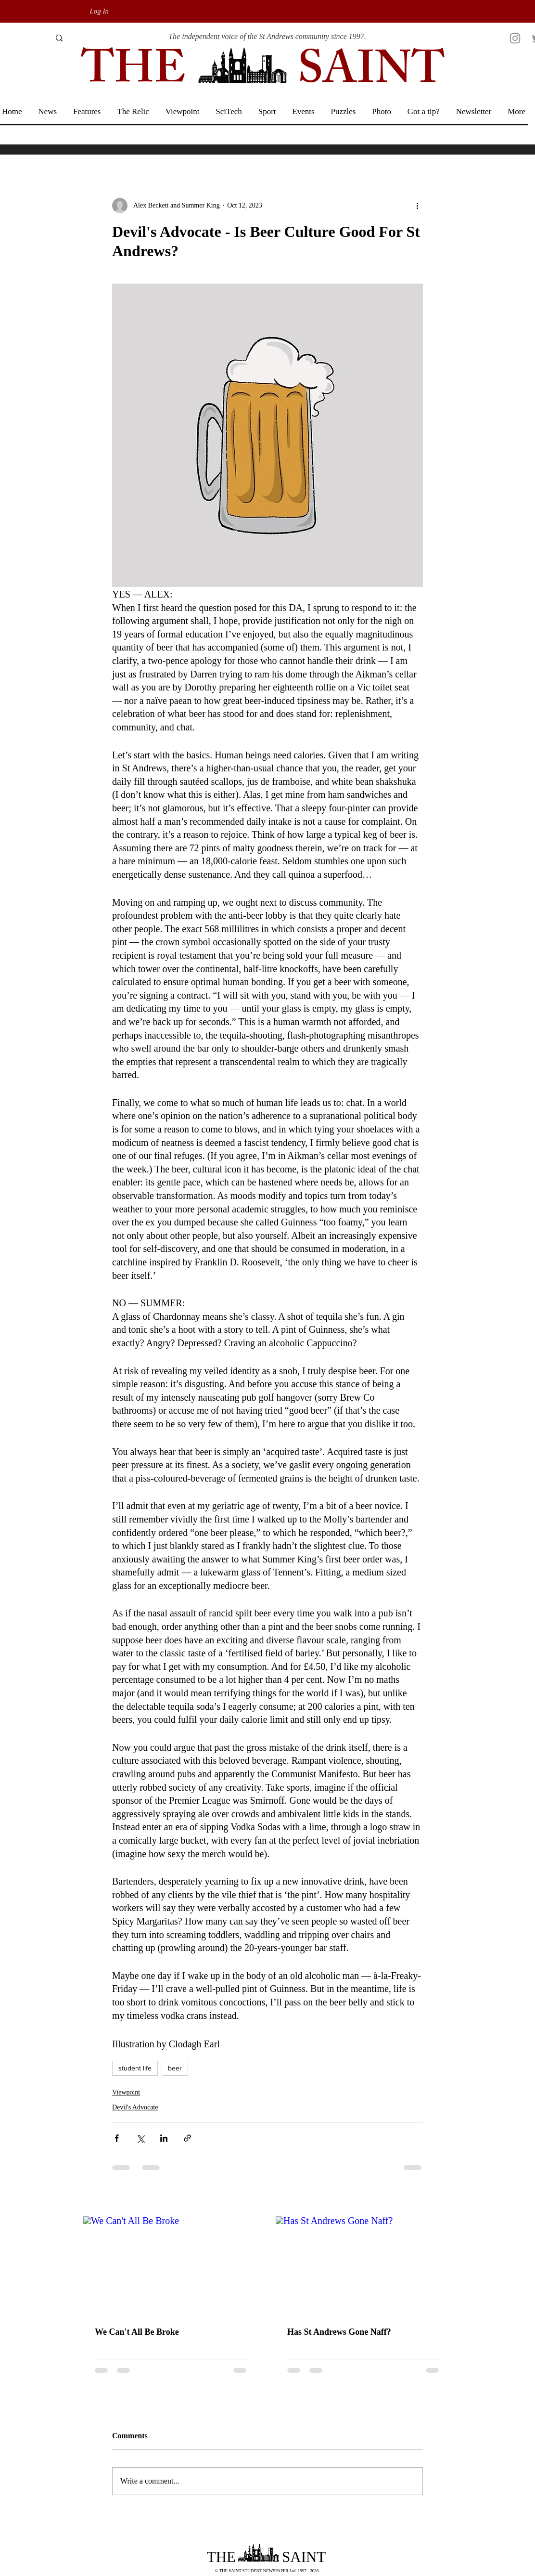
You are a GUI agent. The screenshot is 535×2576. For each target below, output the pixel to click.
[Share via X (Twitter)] (140, 2138)
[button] (516, 112)
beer (175, 2068)
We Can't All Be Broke (137, 2332)
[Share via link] (187, 2138)
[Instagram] (515, 38)
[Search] (23, 38)
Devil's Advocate (135, 2107)
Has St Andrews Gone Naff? (339, 2332)
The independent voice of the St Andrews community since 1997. (267, 36)
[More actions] (417, 205)
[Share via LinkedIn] (163, 2138)
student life (135, 2068)
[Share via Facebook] (116, 2138)
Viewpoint (126, 2092)
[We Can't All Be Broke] (171, 2266)
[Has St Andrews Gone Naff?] (364, 2266)
